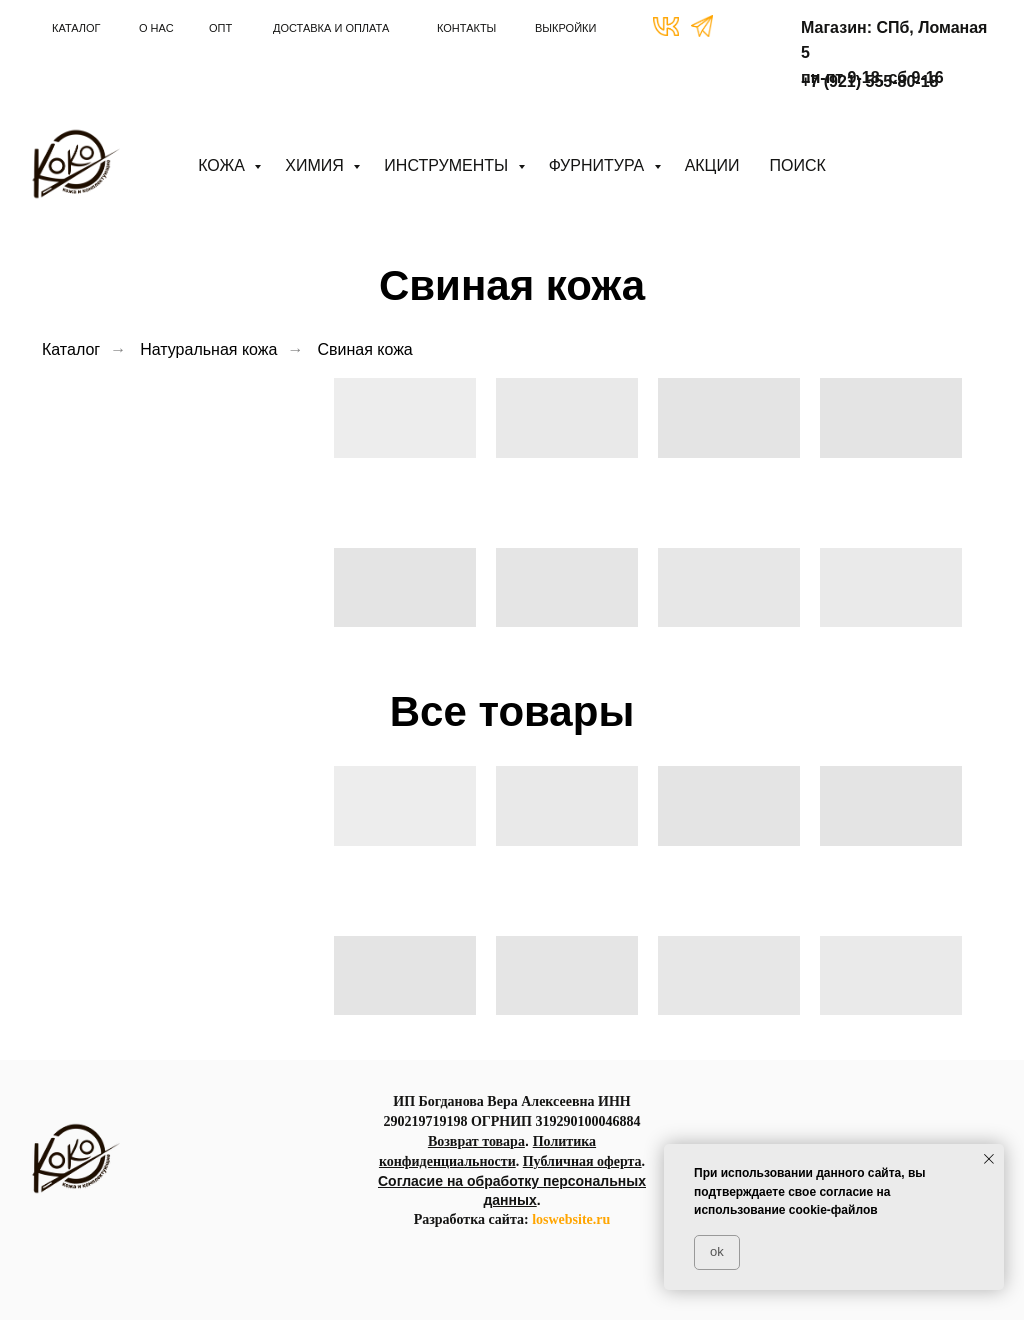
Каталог (71, 349)
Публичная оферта (582, 1161)
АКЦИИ (712, 165)
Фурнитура (599, 165)
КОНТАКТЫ (466, 28)
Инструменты (448, 165)
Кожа (223, 165)
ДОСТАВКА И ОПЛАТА (331, 28)
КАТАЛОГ (76, 28)
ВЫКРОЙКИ (565, 28)
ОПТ (220, 28)
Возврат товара (476, 1141)
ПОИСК (797, 165)
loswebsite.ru (571, 1219)
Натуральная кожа (208, 349)
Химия (316, 165)
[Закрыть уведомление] (989, 1159)
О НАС (156, 28)
